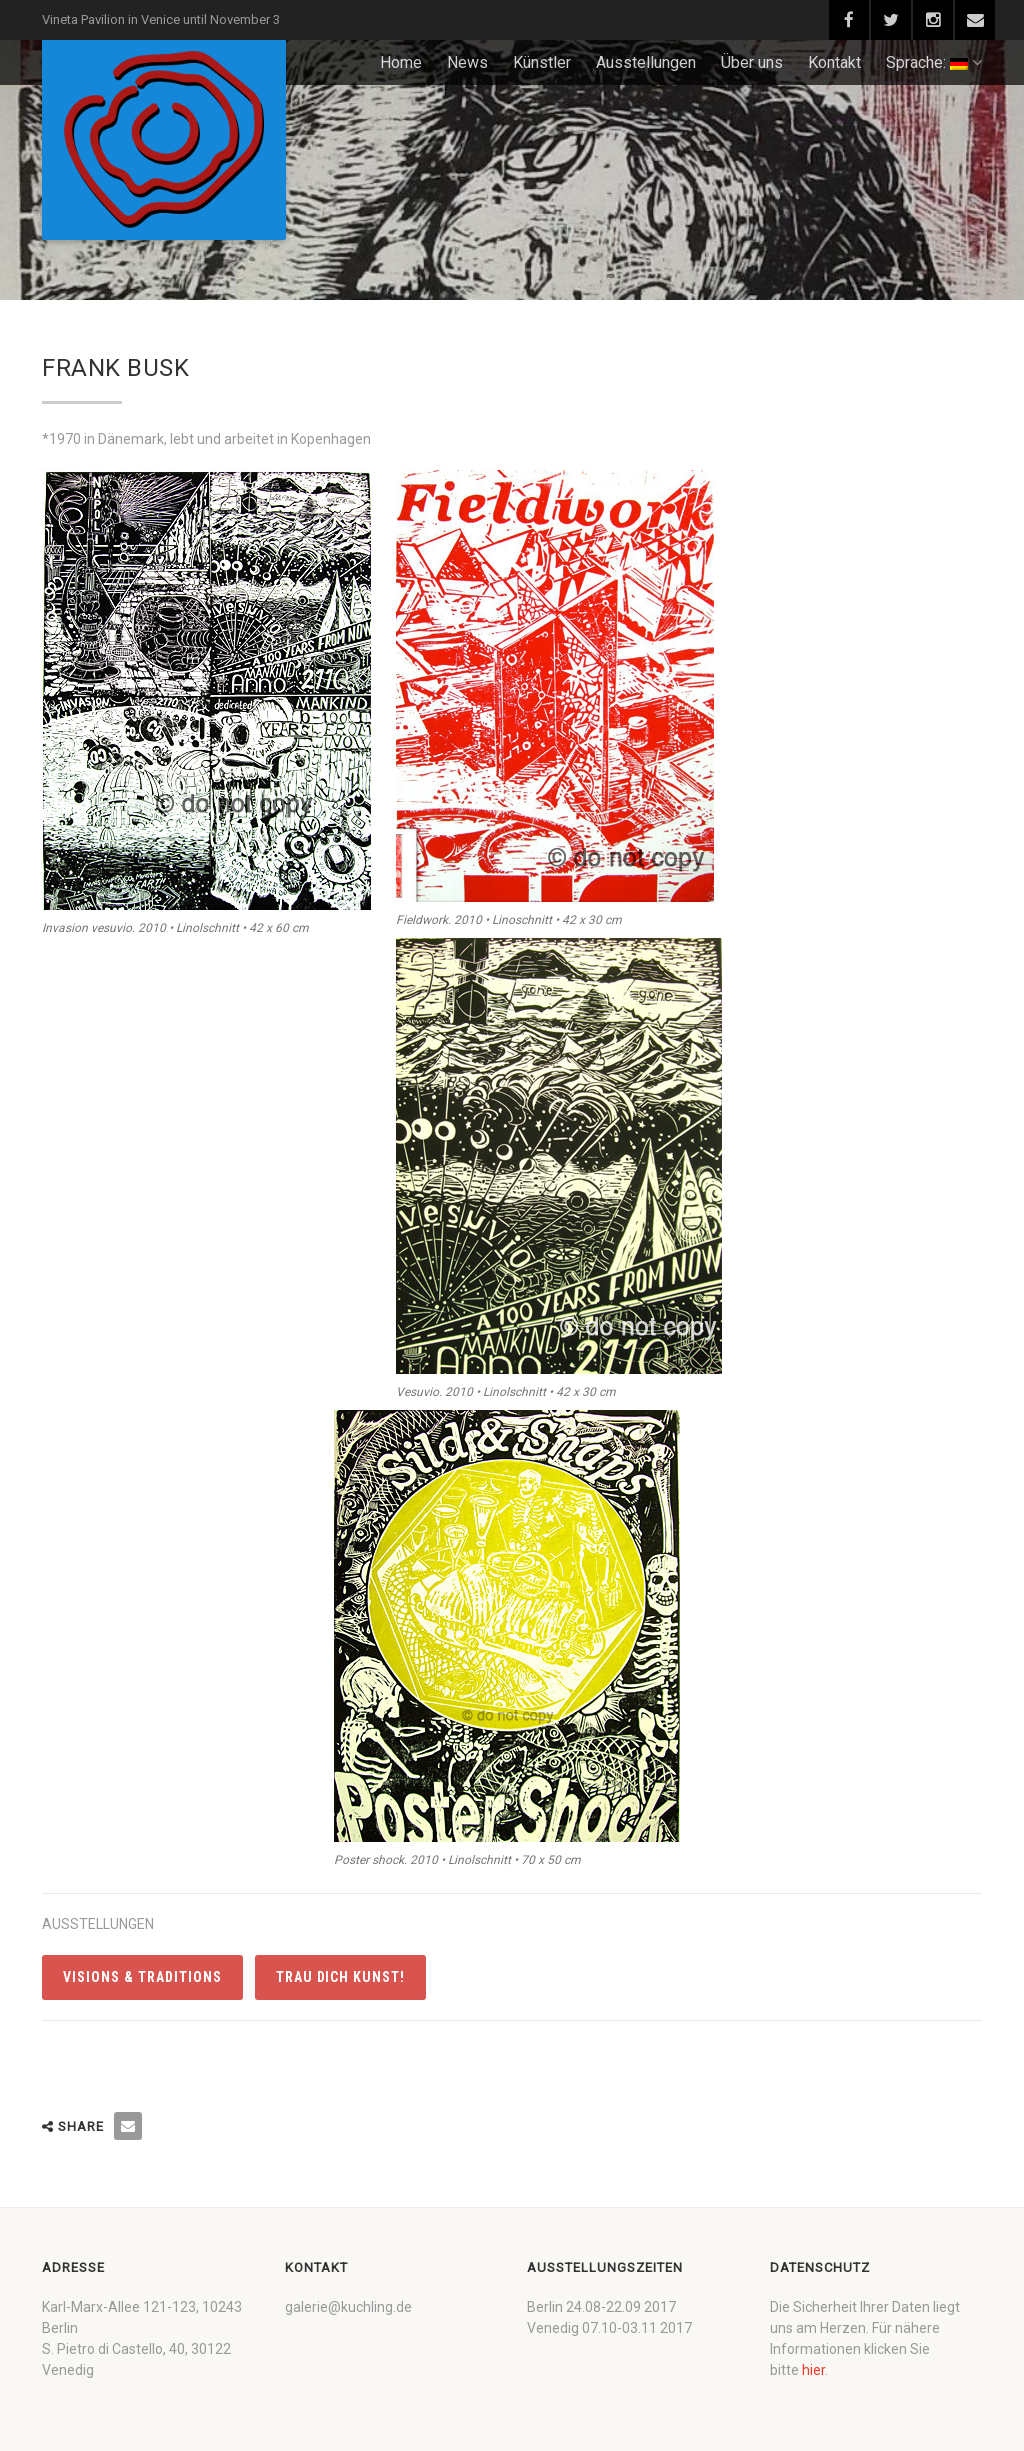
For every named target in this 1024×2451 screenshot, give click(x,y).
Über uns (752, 62)
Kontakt (834, 62)
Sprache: (934, 62)
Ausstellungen (646, 62)
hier (813, 2370)
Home (401, 62)
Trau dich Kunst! (341, 1977)
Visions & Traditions (142, 1977)
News (467, 62)
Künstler (542, 62)
